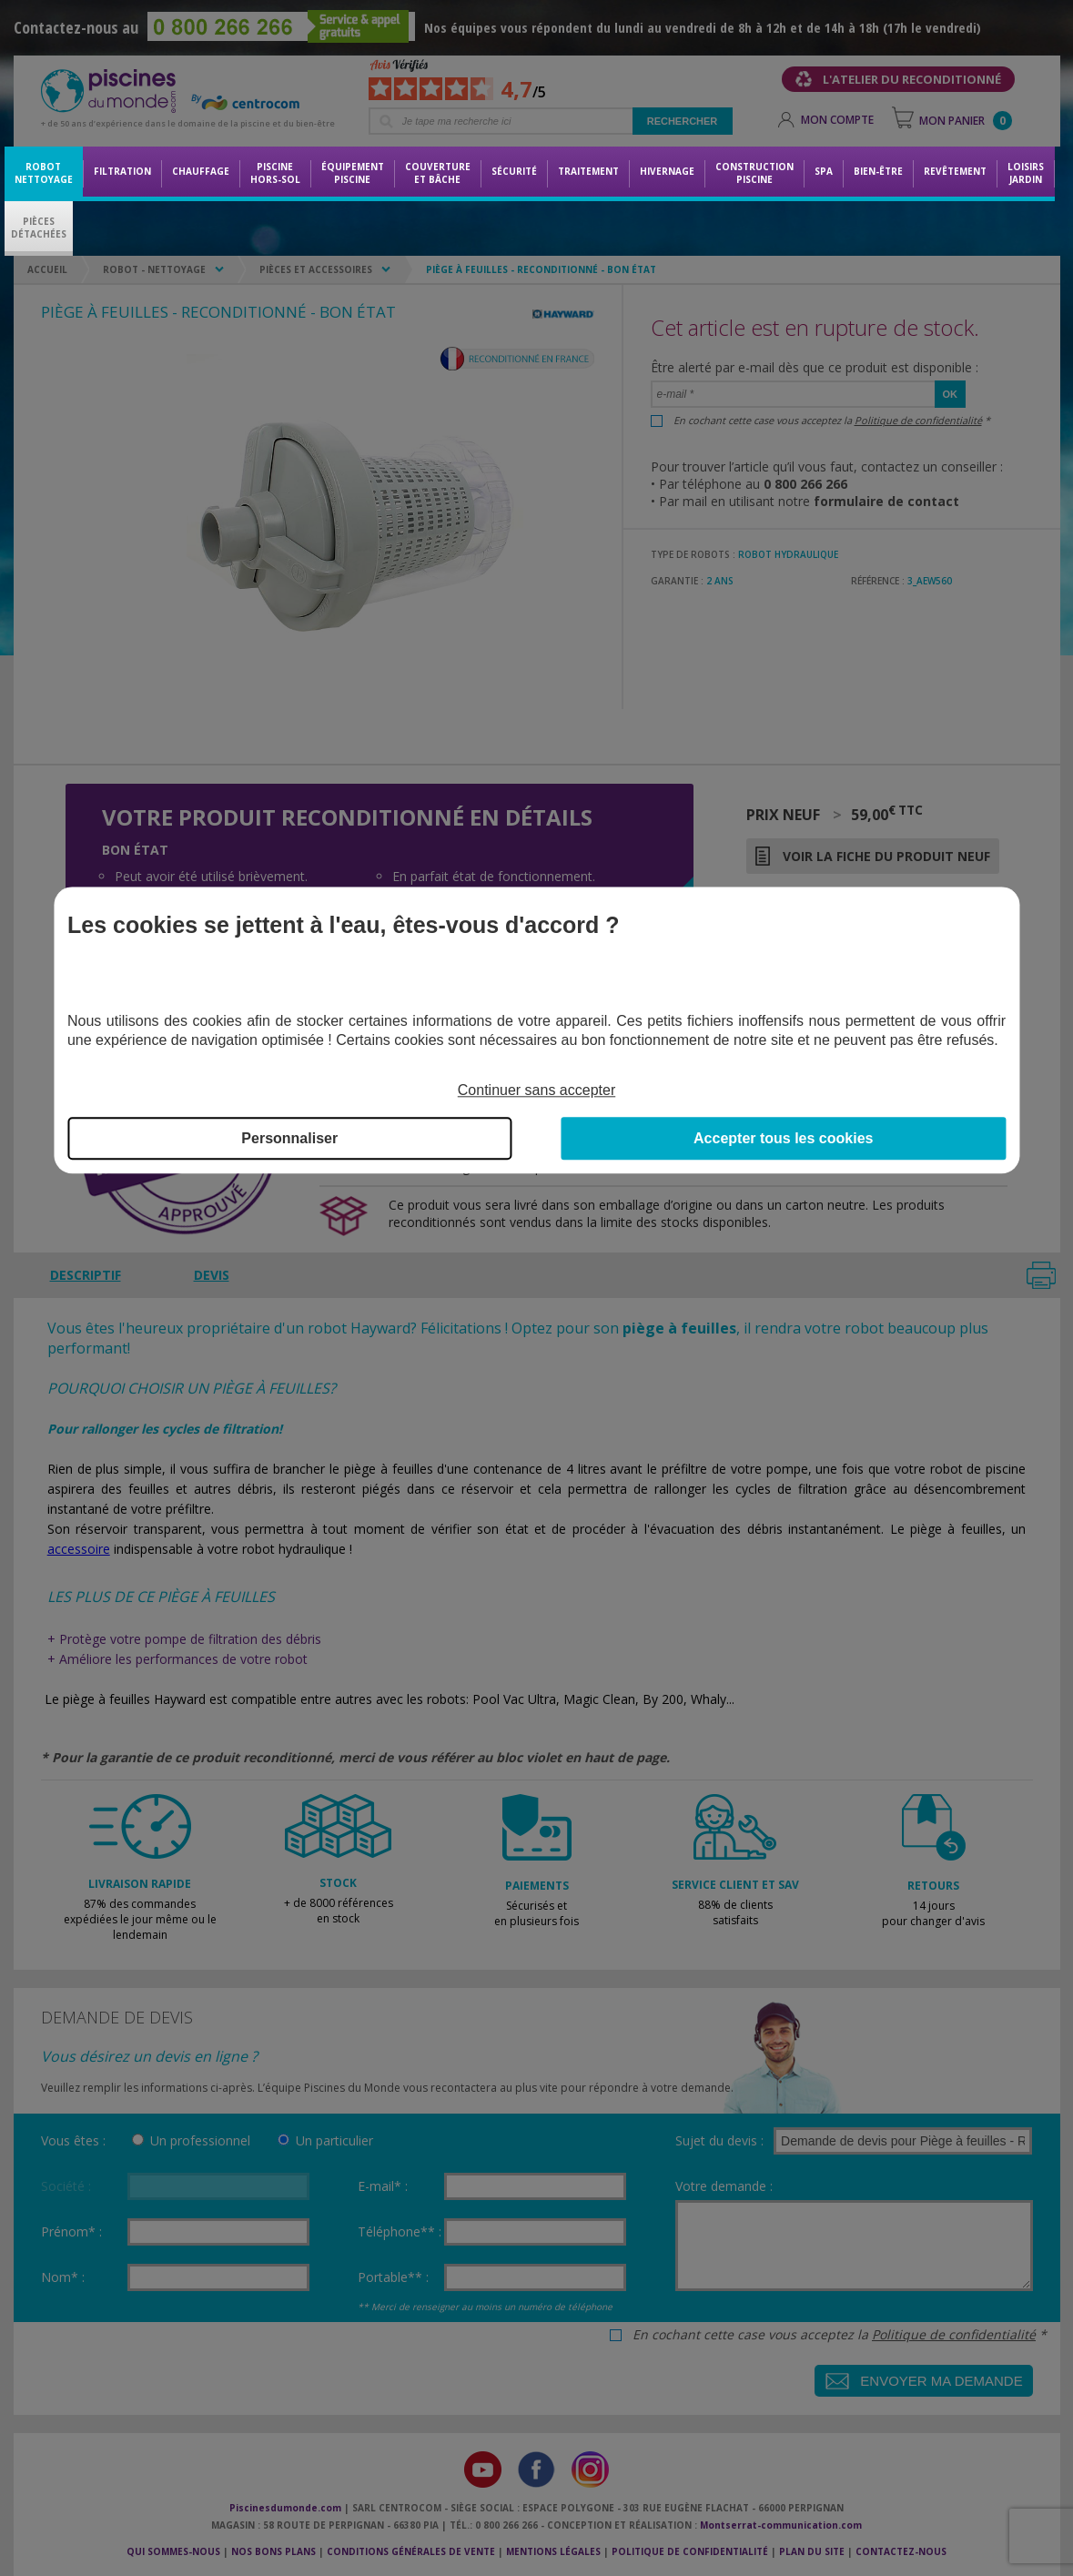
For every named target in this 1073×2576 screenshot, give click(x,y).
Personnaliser (289, 1139)
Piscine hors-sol (275, 173)
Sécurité (514, 171)
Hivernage (667, 171)
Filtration (122, 171)
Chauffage (200, 171)
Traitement (588, 171)
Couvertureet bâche (438, 173)
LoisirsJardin (1025, 173)
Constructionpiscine (754, 173)
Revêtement (955, 171)
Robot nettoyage (44, 173)
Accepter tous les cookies (783, 1139)
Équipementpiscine (352, 173)
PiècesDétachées (38, 227)
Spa (824, 171)
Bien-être (878, 171)
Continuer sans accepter (536, 1090)
